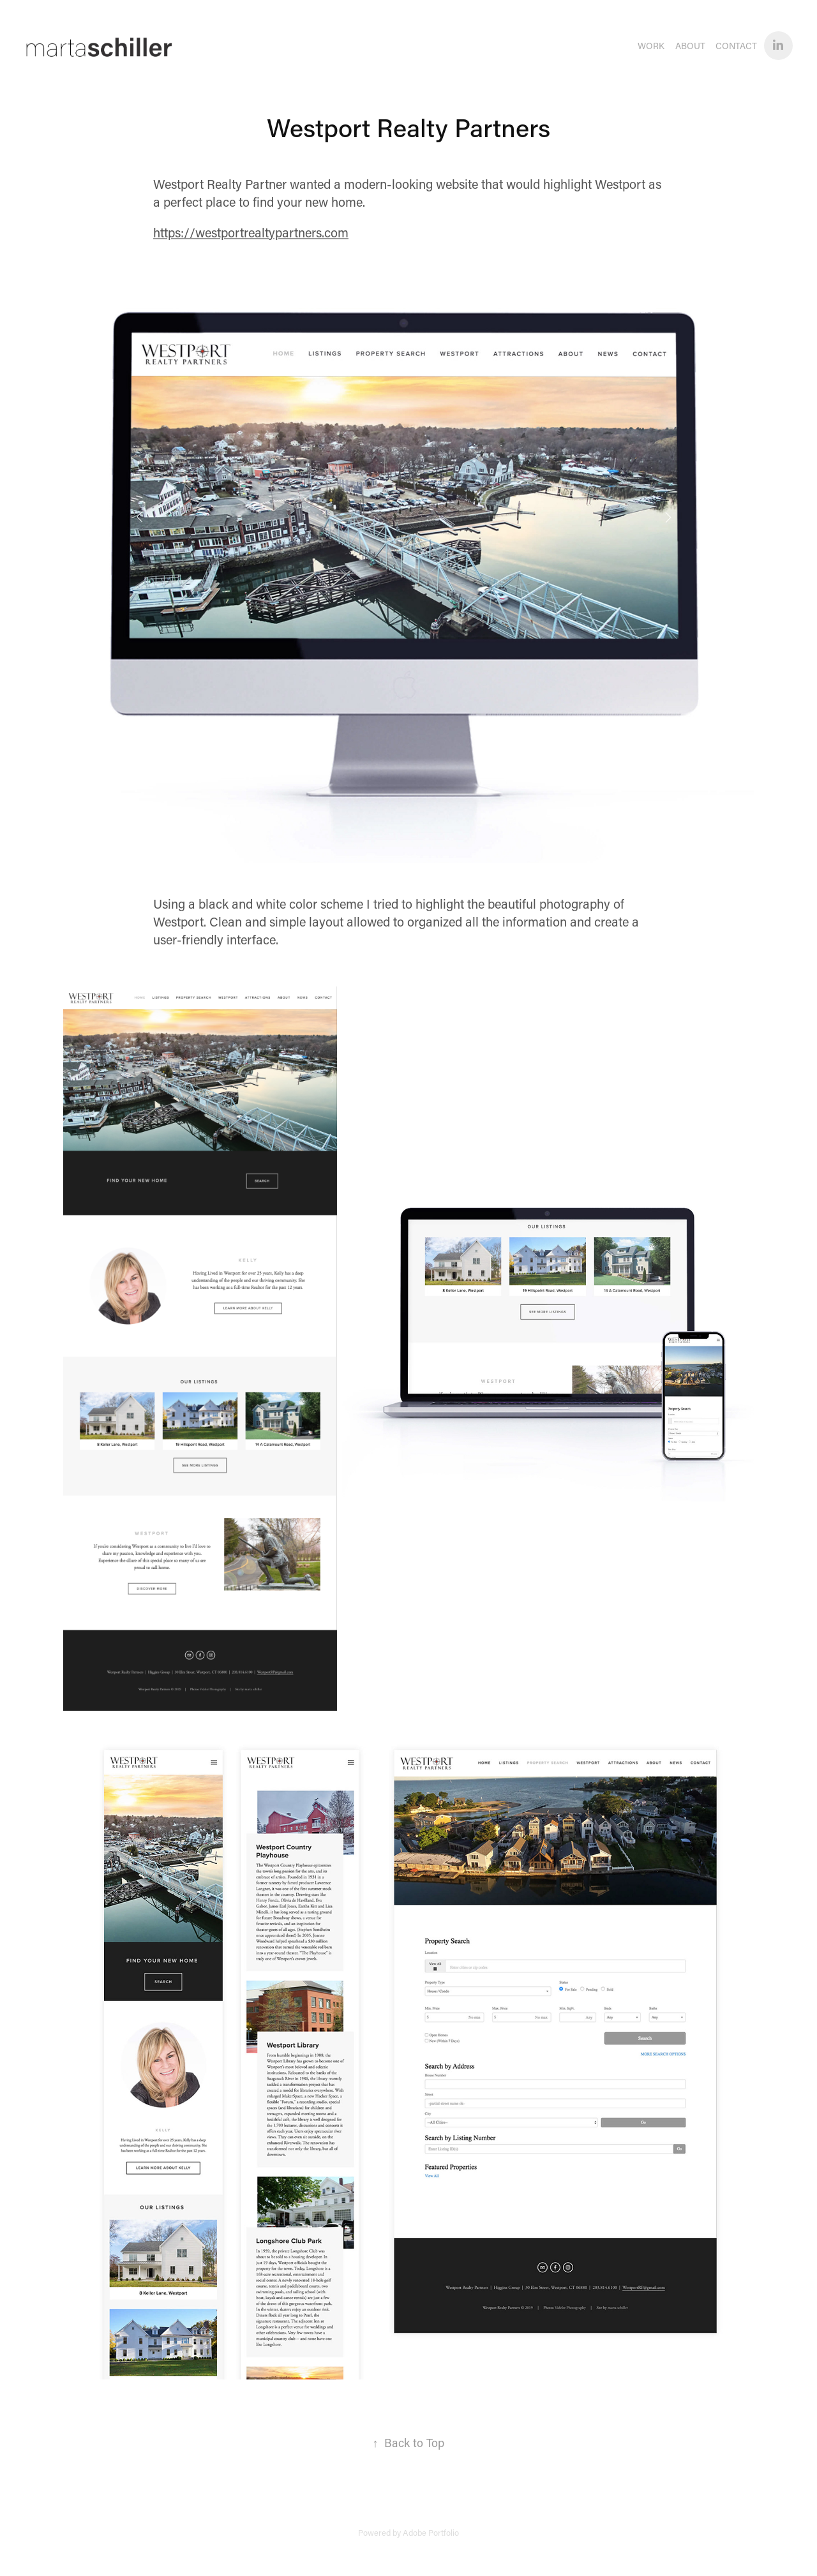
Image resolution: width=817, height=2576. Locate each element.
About (690, 46)
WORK (651, 46)
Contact (736, 46)
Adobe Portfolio (431, 2532)
